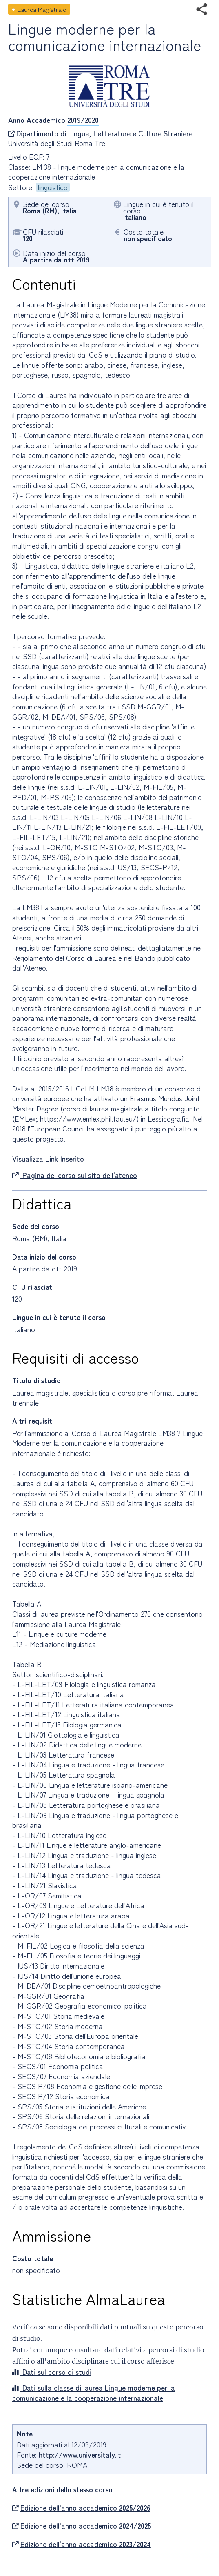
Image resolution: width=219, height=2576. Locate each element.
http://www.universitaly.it (80, 2454)
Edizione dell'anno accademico (81, 2508)
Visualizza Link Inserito (48, 1159)
